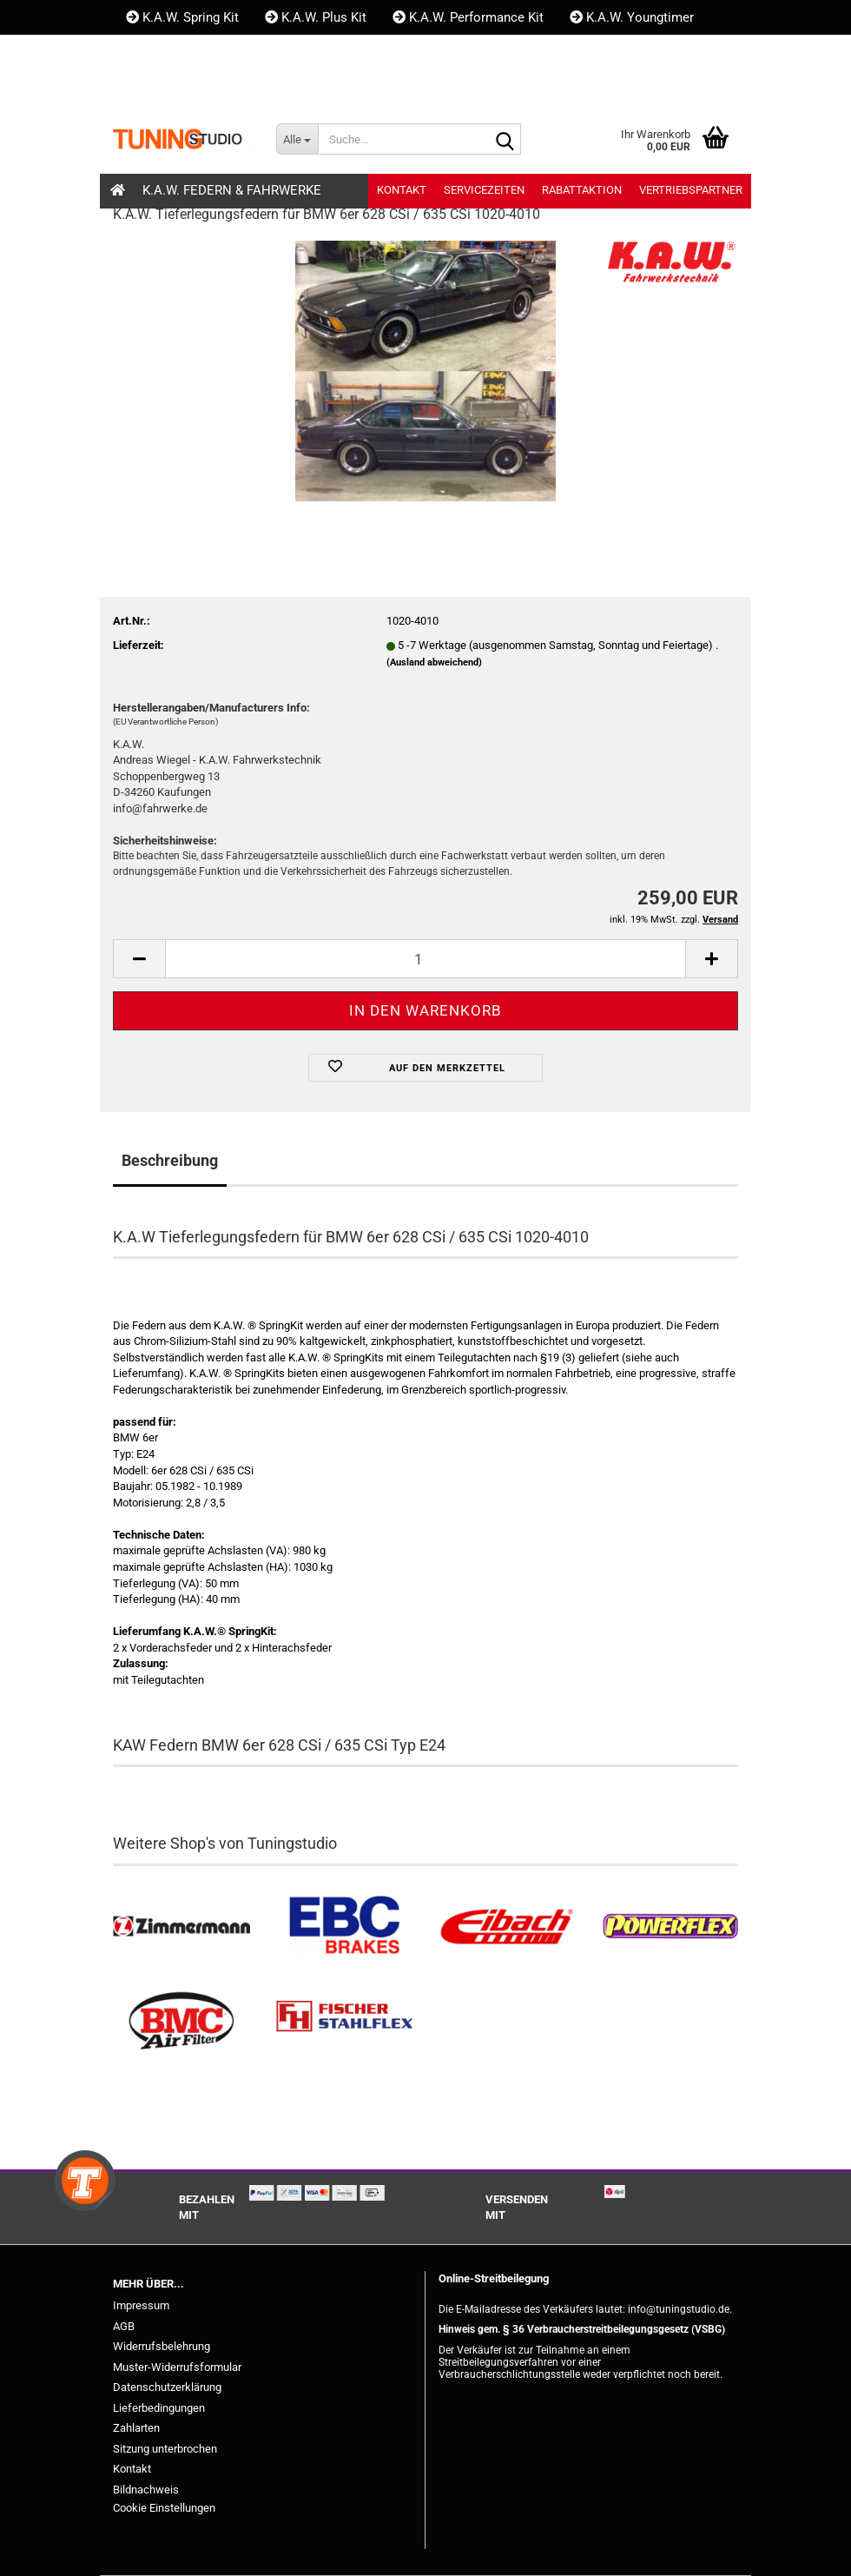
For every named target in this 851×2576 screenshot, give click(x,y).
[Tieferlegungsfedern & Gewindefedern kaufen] (507, 1926)
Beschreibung (170, 1160)
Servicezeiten (484, 189)
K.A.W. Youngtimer (632, 17)
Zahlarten (136, 2427)
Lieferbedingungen (159, 2407)
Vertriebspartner (690, 189)
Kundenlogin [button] (229, 87)
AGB (124, 2326)
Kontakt (157, 52)
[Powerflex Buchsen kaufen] (670, 1926)
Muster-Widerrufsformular (177, 2367)
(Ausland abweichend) (434, 662)
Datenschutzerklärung (167, 2387)
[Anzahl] (425, 958)
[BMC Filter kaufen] (181, 2021)
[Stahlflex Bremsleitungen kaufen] (344, 2021)
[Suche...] (297, 139)
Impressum (141, 2305)
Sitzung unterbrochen (165, 2448)
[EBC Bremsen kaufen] (344, 1926)
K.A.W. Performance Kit (468, 17)
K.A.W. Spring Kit (182, 17)
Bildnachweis (146, 2489)
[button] (142, 87)
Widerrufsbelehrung (161, 2346)
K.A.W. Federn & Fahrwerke (231, 190)
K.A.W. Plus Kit (315, 17)
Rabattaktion (582, 189)
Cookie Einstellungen (164, 2507)
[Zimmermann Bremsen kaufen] (181, 1926)
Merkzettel (341, 87)
